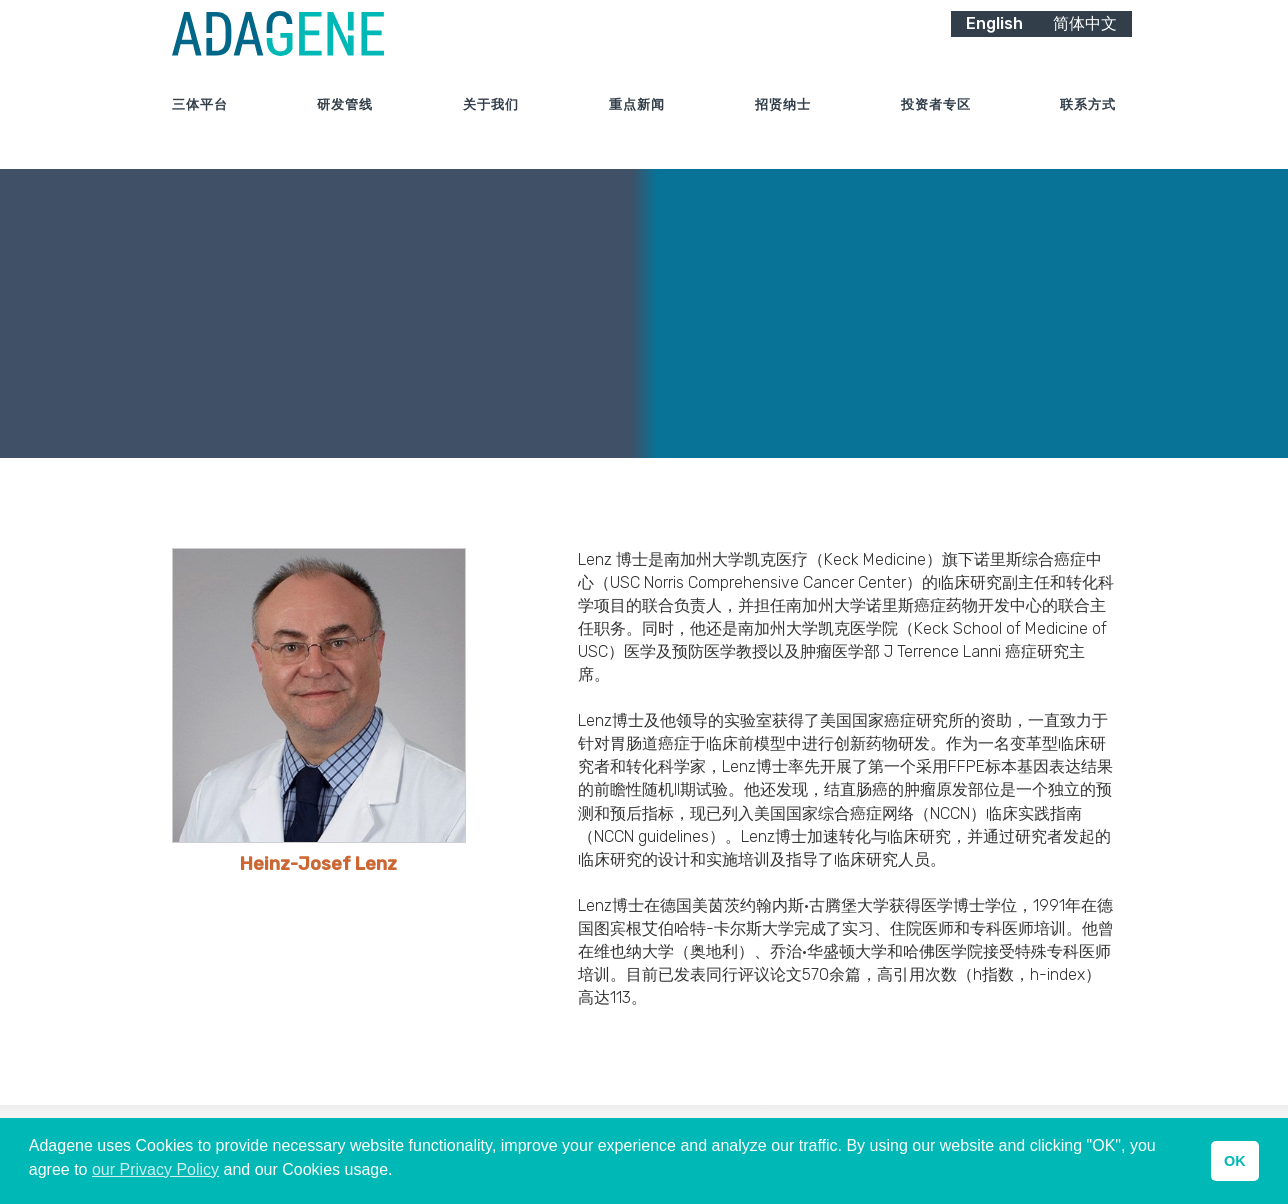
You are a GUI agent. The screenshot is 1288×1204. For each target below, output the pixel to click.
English (994, 47)
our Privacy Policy (155, 1169)
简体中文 (1085, 47)
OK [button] (1235, 1161)
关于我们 (491, 129)
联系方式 (1088, 129)
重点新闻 (637, 129)
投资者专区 (936, 129)
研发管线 (345, 129)
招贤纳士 (783, 129)
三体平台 (200, 129)
